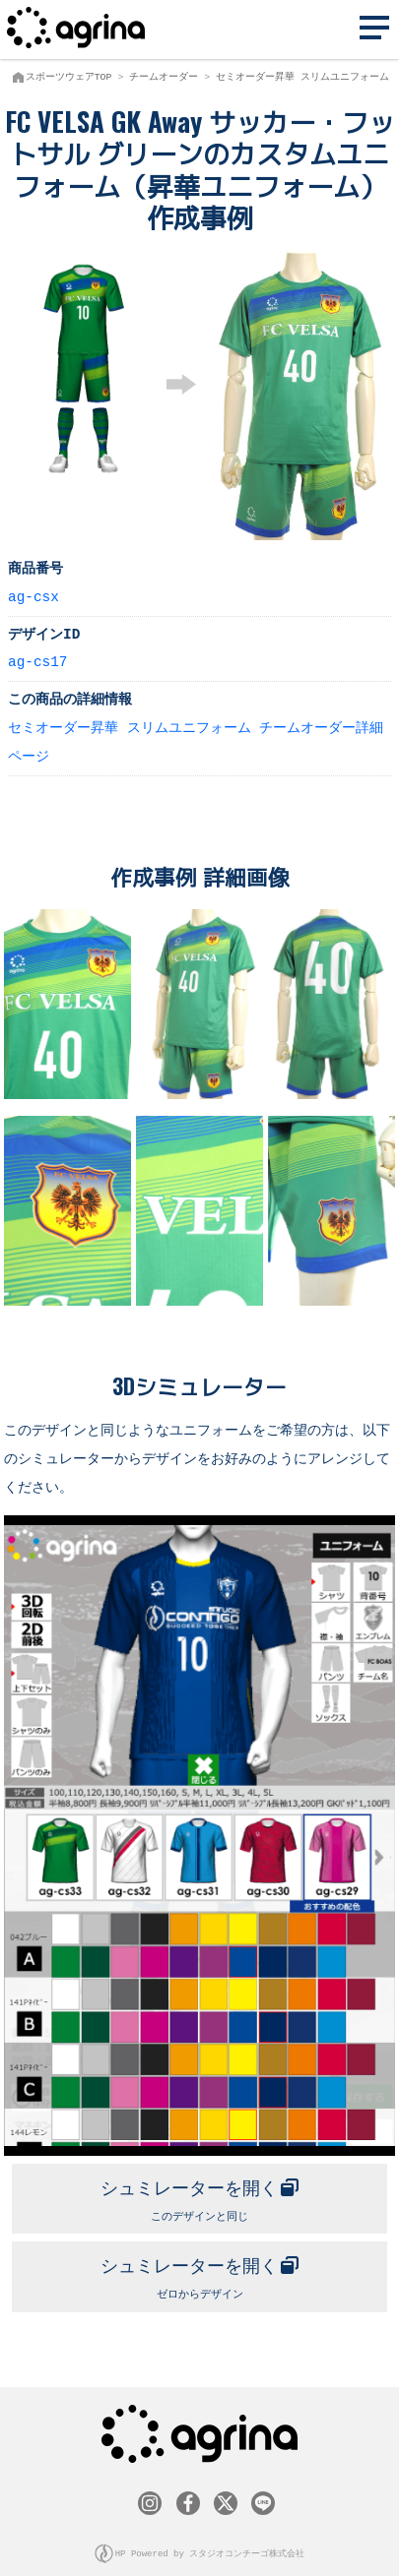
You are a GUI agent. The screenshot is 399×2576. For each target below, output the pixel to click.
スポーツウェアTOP (69, 77)
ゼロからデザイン (199, 2269)
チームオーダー (163, 77)
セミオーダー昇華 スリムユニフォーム (302, 77)
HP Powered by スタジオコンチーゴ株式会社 (210, 2545)
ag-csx (33, 595)
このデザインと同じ (199, 2193)
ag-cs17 (37, 660)
